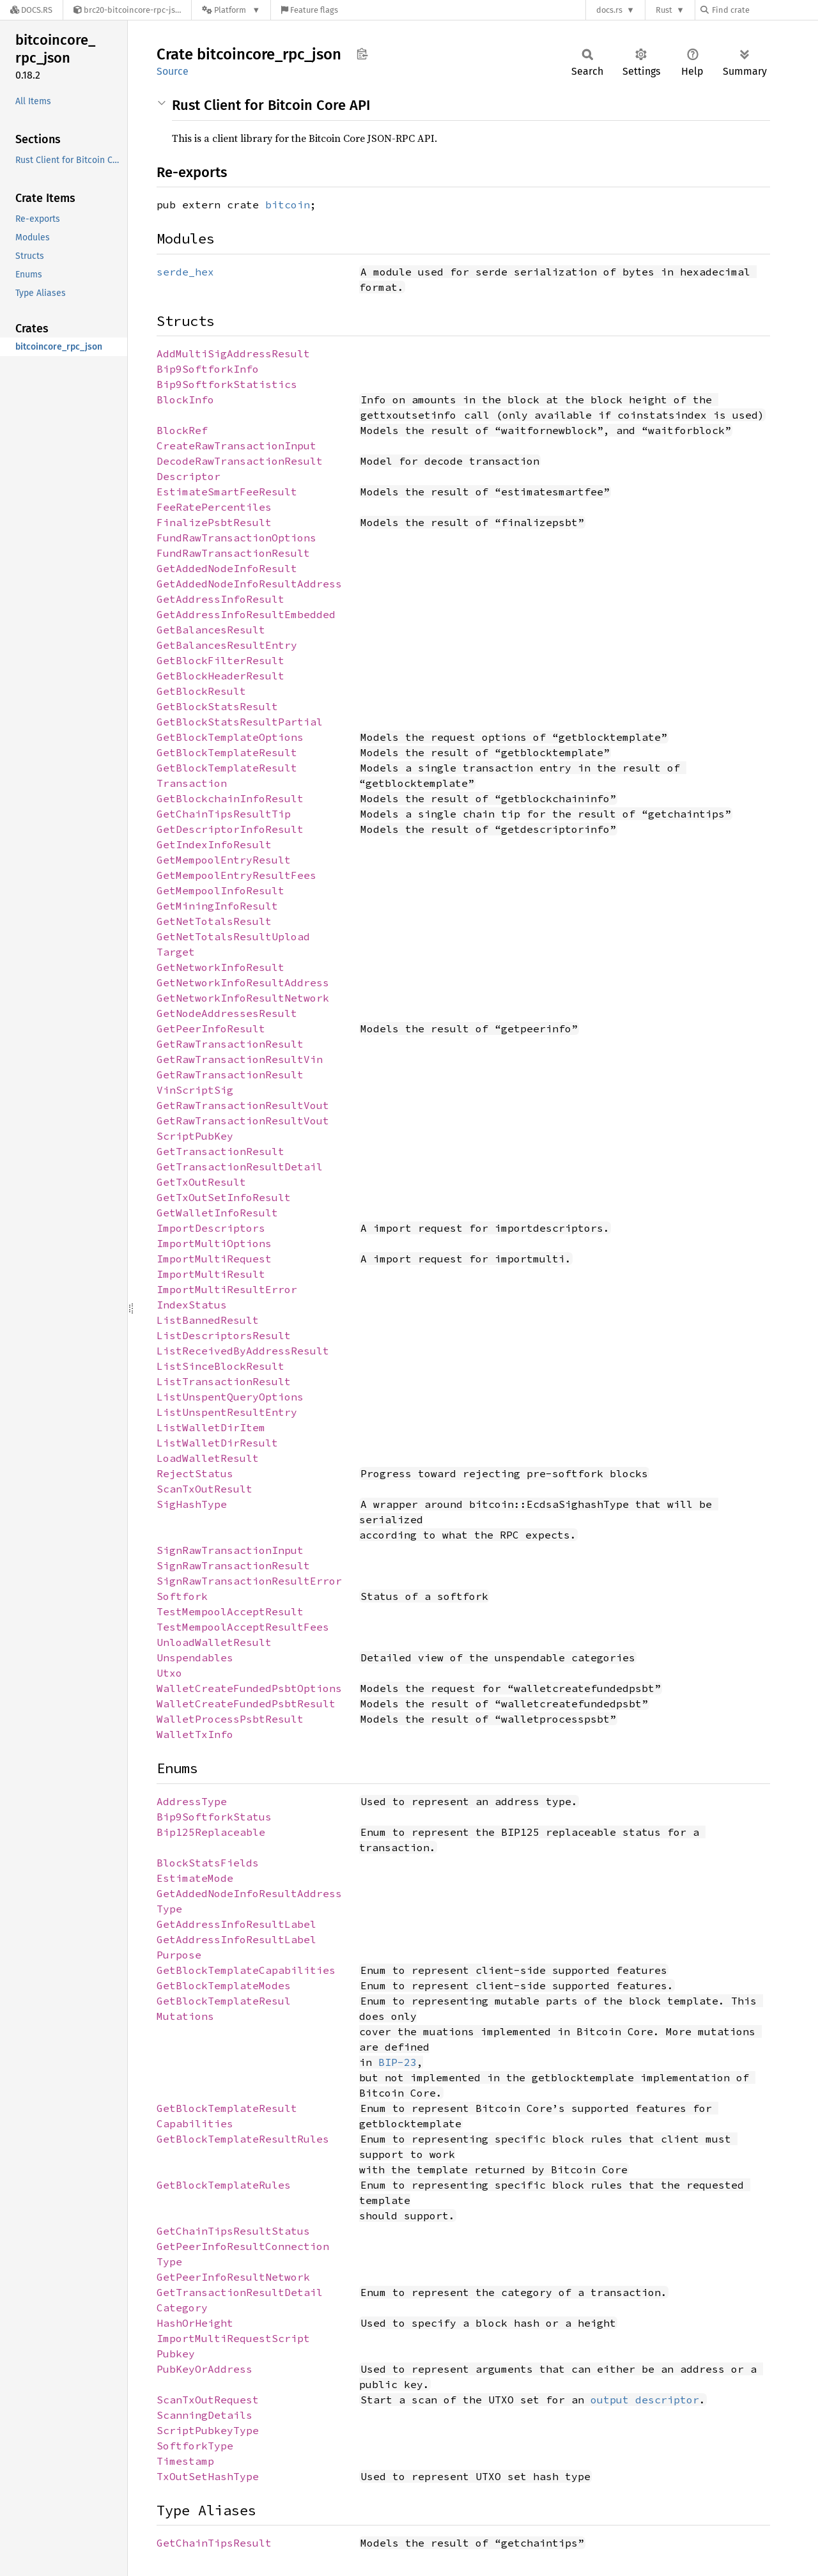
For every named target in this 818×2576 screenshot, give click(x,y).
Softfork (182, 1596)
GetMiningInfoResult (217, 905)
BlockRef (182, 430)
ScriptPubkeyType (208, 2430)
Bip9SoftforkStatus (214, 1816)
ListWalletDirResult (217, 1442)
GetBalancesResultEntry (227, 645)
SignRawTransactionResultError (249, 1580)
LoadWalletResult (208, 1458)
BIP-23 (397, 2062)
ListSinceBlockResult (220, 1366)
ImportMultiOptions (214, 1243)
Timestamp (185, 2461)
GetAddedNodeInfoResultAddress (249, 583)
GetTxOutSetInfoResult (224, 1197)
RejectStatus (195, 1473)
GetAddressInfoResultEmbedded (246, 614)
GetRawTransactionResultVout (243, 1105)
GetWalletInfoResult (217, 1212)
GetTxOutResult (201, 1181)
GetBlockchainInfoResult (230, 798)
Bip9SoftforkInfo (208, 368)
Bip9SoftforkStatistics (227, 384)
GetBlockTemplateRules (224, 2184)
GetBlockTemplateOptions (230, 737)
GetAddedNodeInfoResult (227, 568)
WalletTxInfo (195, 1734)
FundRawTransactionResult (233, 553)
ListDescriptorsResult (224, 1335)
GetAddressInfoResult (220, 599)
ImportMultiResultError (227, 1289)
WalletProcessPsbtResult (230, 1718)
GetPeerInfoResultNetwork (233, 2276)
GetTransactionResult (220, 1151)
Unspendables (195, 1657)
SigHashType (192, 1504)
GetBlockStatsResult (217, 706)
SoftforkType (195, 2445)
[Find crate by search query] (764, 10)
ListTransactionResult (224, 1381)
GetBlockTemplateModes (224, 1985)
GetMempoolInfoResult (220, 890)
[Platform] (231, 10)
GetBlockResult (201, 691)
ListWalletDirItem (211, 1427)
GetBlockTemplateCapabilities (246, 1970)
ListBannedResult (208, 1320)
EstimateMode (195, 1878)
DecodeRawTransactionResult (240, 460)
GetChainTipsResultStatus (233, 2230)
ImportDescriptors (211, 1228)
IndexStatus (192, 1304)
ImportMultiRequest (214, 1258)
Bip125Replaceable (211, 1832)
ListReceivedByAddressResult (243, 1350)
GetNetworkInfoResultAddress (243, 982)
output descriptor (644, 2399)
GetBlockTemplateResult (227, 752)
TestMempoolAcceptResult (230, 1611)
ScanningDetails (204, 2415)
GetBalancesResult (211, 629)
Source (173, 71)
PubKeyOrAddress (204, 2369)
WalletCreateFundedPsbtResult (246, 1703)
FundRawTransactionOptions (236, 537)
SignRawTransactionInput (230, 1550)
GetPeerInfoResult (211, 1028)
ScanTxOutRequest (208, 2399)
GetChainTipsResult (214, 2542)
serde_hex (185, 271)
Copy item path (362, 54)
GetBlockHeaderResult (220, 675)
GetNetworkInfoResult (220, 967)
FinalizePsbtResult (214, 522)
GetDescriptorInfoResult (230, 829)
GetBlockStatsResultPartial (240, 721)
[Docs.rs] (31, 10)
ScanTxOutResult (204, 1488)
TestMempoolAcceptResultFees (243, 1626)
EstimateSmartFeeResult (227, 491)
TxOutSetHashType (208, 2476)
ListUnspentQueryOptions (230, 1396)
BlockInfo (185, 399)
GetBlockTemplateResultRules (243, 2138)
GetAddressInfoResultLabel (236, 1924)
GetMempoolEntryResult (224, 859)
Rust (664, 10)
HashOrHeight (195, 2322)
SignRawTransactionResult (233, 1565)
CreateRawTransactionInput (236, 445)
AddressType (192, 1801)
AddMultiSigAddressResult (233, 353)
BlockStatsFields (208, 1862)
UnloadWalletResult (214, 1642)
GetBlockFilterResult (220, 660)
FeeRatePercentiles (214, 506)
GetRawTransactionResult (230, 1043)
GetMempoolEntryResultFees (236, 875)
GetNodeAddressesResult (227, 1013)
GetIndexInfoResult (214, 844)
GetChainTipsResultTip (224, 813)
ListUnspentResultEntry (227, 1412)
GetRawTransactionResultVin (240, 1059)
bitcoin (287, 204)
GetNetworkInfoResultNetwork (243, 997)
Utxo (169, 1672)
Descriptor (188, 476)
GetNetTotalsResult (214, 921)
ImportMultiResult (211, 1274)
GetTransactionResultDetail (240, 1166)
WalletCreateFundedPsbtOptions (249, 1688)
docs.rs (609, 10)
